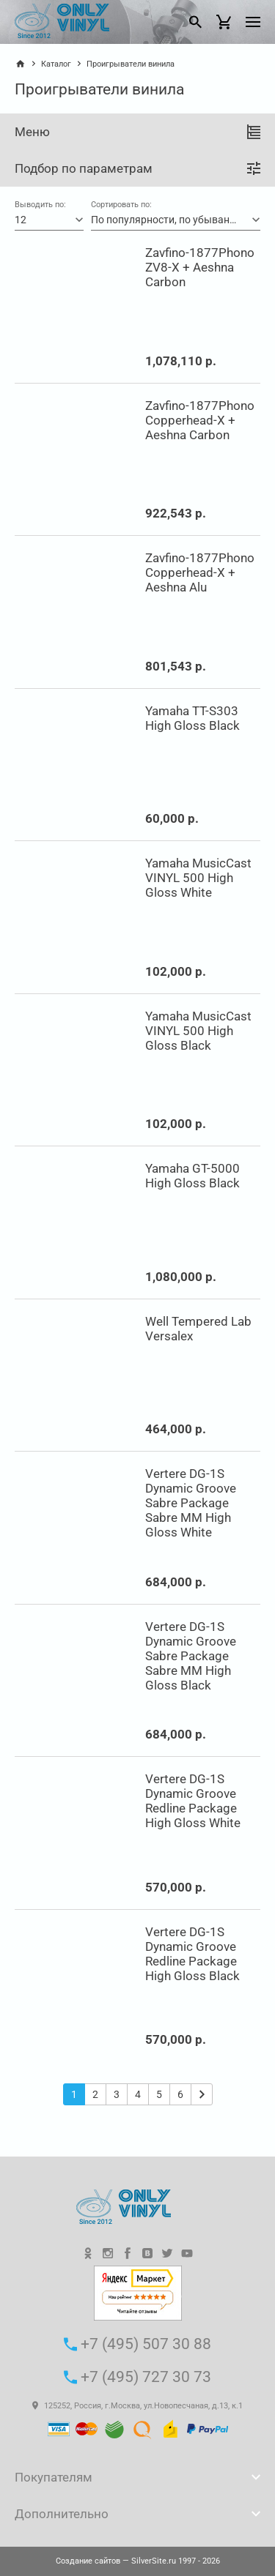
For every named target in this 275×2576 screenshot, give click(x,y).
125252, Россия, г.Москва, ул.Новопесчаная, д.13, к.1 (137, 2406)
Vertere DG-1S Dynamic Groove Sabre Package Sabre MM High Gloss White (190, 1502)
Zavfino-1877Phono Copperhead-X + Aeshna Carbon (199, 420)
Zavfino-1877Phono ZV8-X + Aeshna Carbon (199, 267)
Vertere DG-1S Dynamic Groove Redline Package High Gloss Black (192, 1953)
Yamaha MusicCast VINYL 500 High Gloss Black (198, 1031)
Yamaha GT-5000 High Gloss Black (192, 1175)
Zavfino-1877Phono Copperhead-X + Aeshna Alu (199, 572)
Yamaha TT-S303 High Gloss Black (192, 718)
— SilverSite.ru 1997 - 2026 (138, 2561)
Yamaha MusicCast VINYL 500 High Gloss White (198, 878)
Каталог (56, 64)
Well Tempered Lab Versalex (198, 1328)
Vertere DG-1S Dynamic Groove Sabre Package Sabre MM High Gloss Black (190, 1655)
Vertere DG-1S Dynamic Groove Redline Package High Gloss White (193, 1801)
